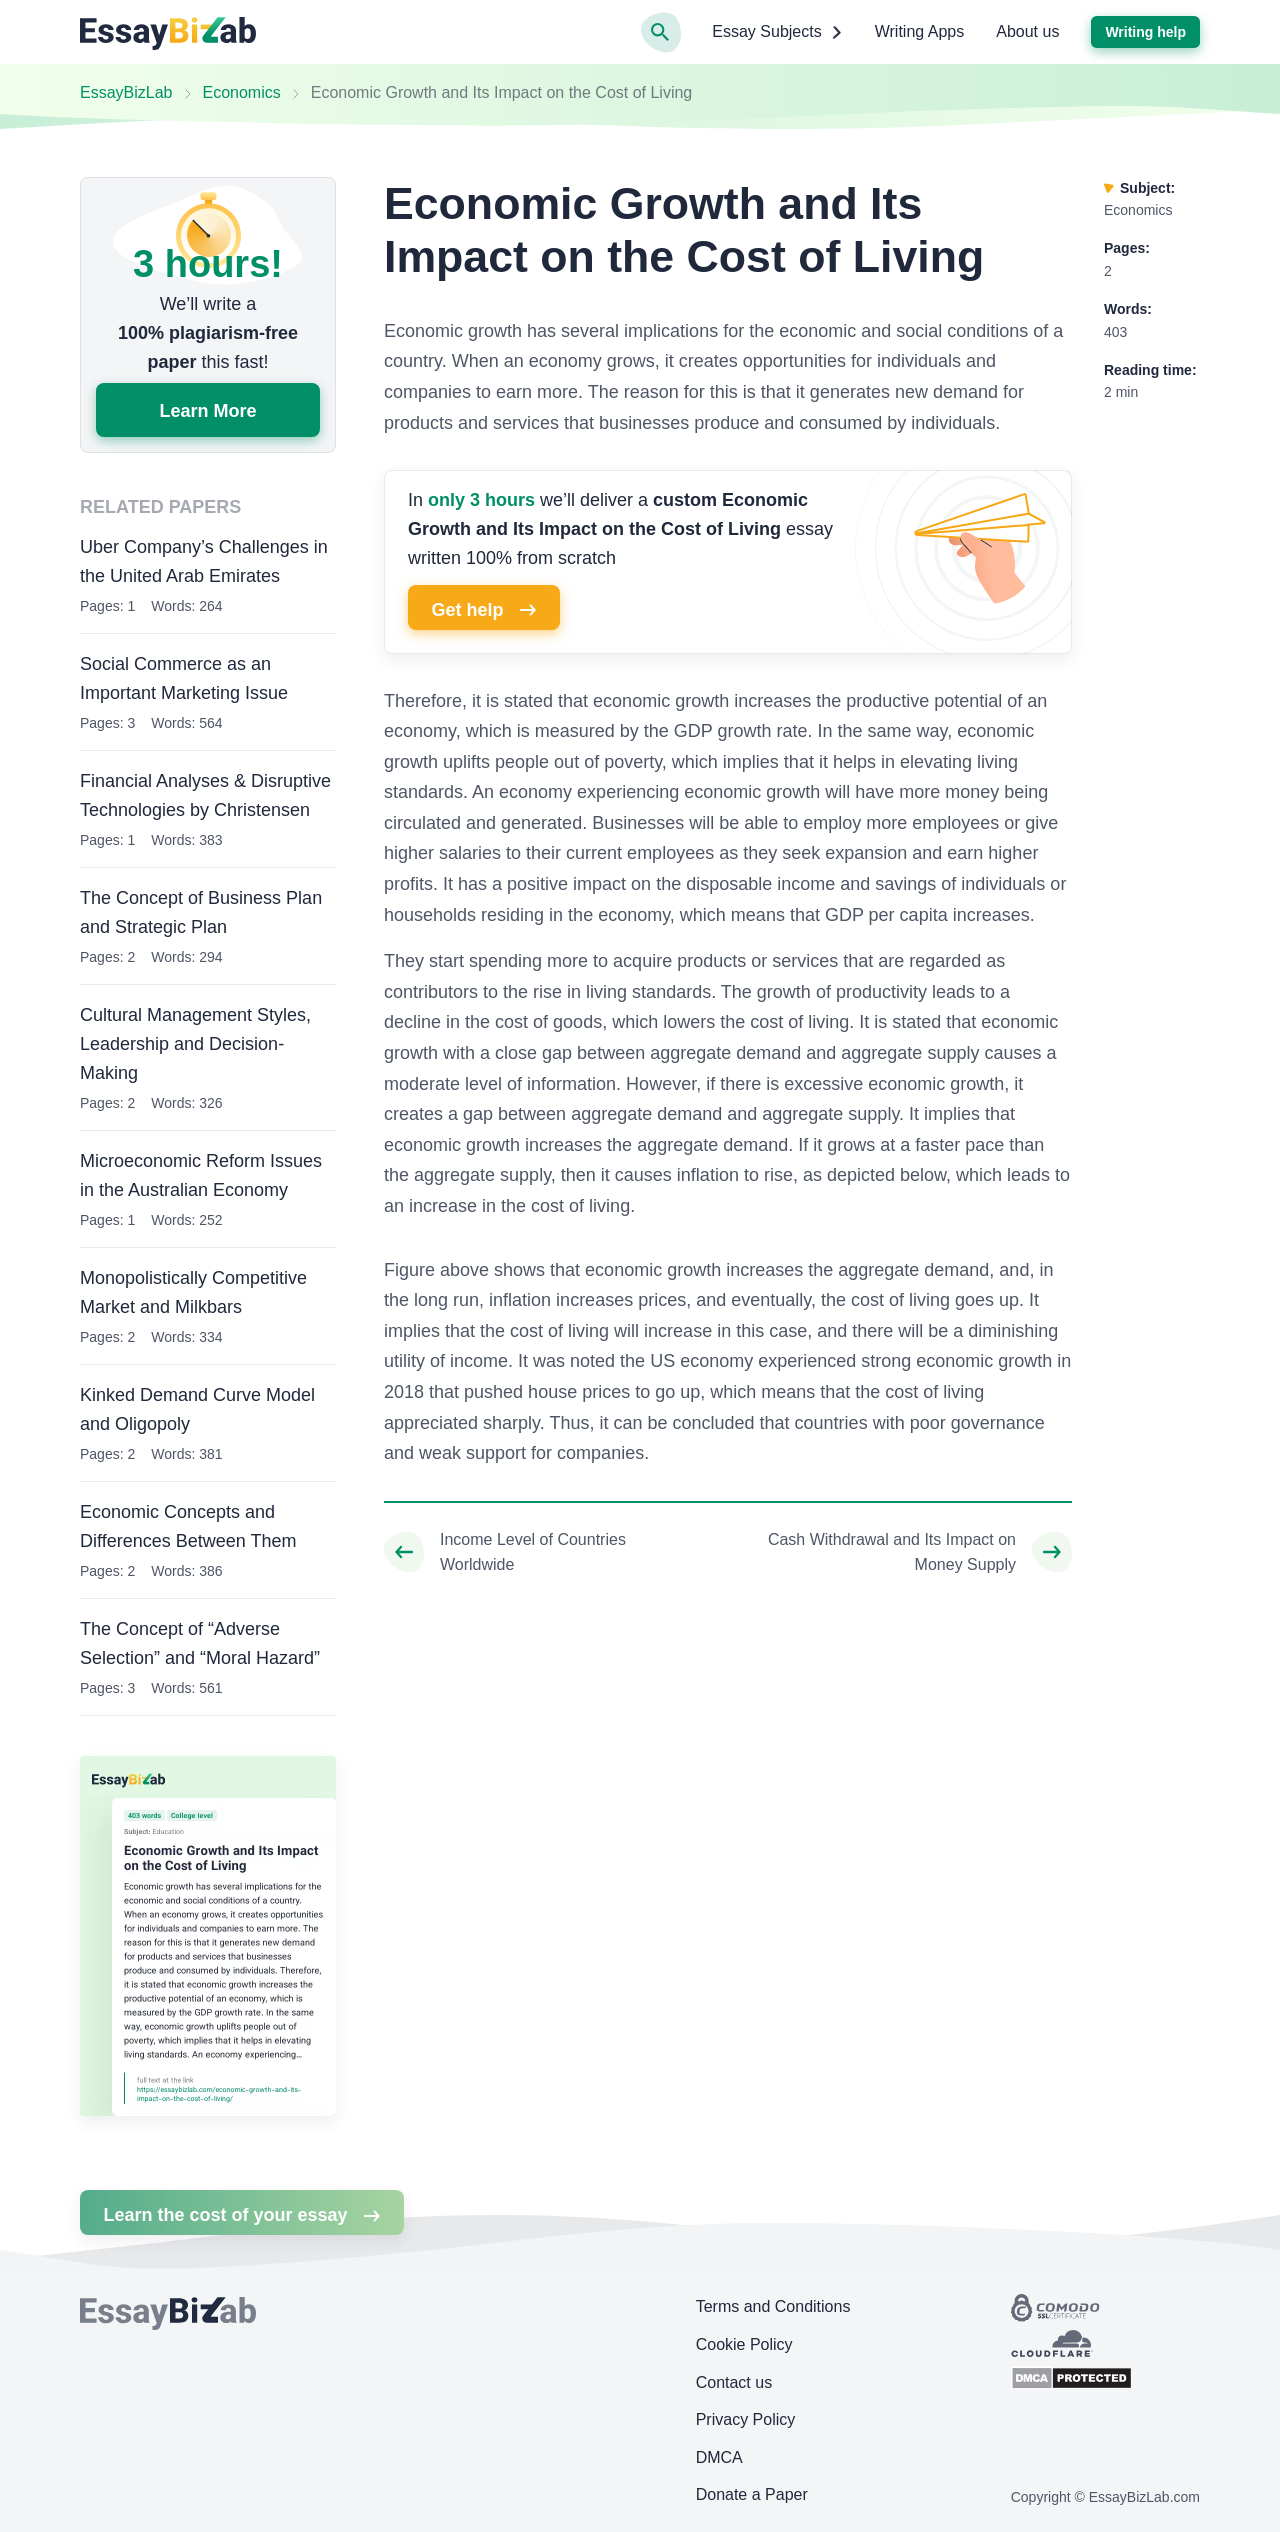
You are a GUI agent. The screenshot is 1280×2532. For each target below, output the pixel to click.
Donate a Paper (752, 2494)
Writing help (1145, 32)
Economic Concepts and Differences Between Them (188, 1526)
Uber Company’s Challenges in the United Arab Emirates (204, 561)
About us (1027, 31)
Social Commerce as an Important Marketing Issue (184, 678)
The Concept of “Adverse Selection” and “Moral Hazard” (200, 1643)
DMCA (719, 2457)
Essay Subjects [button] (777, 32)
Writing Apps (920, 31)
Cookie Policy (744, 2344)
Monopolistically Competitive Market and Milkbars (193, 1292)
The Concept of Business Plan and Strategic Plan (201, 912)
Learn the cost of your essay (241, 2215)
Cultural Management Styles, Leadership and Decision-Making (195, 1044)
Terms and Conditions (773, 2306)
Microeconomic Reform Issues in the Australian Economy (201, 1175)
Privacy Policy (746, 2419)
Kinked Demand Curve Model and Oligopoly (197, 1409)
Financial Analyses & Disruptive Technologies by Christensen (205, 795)
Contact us (734, 2382)
